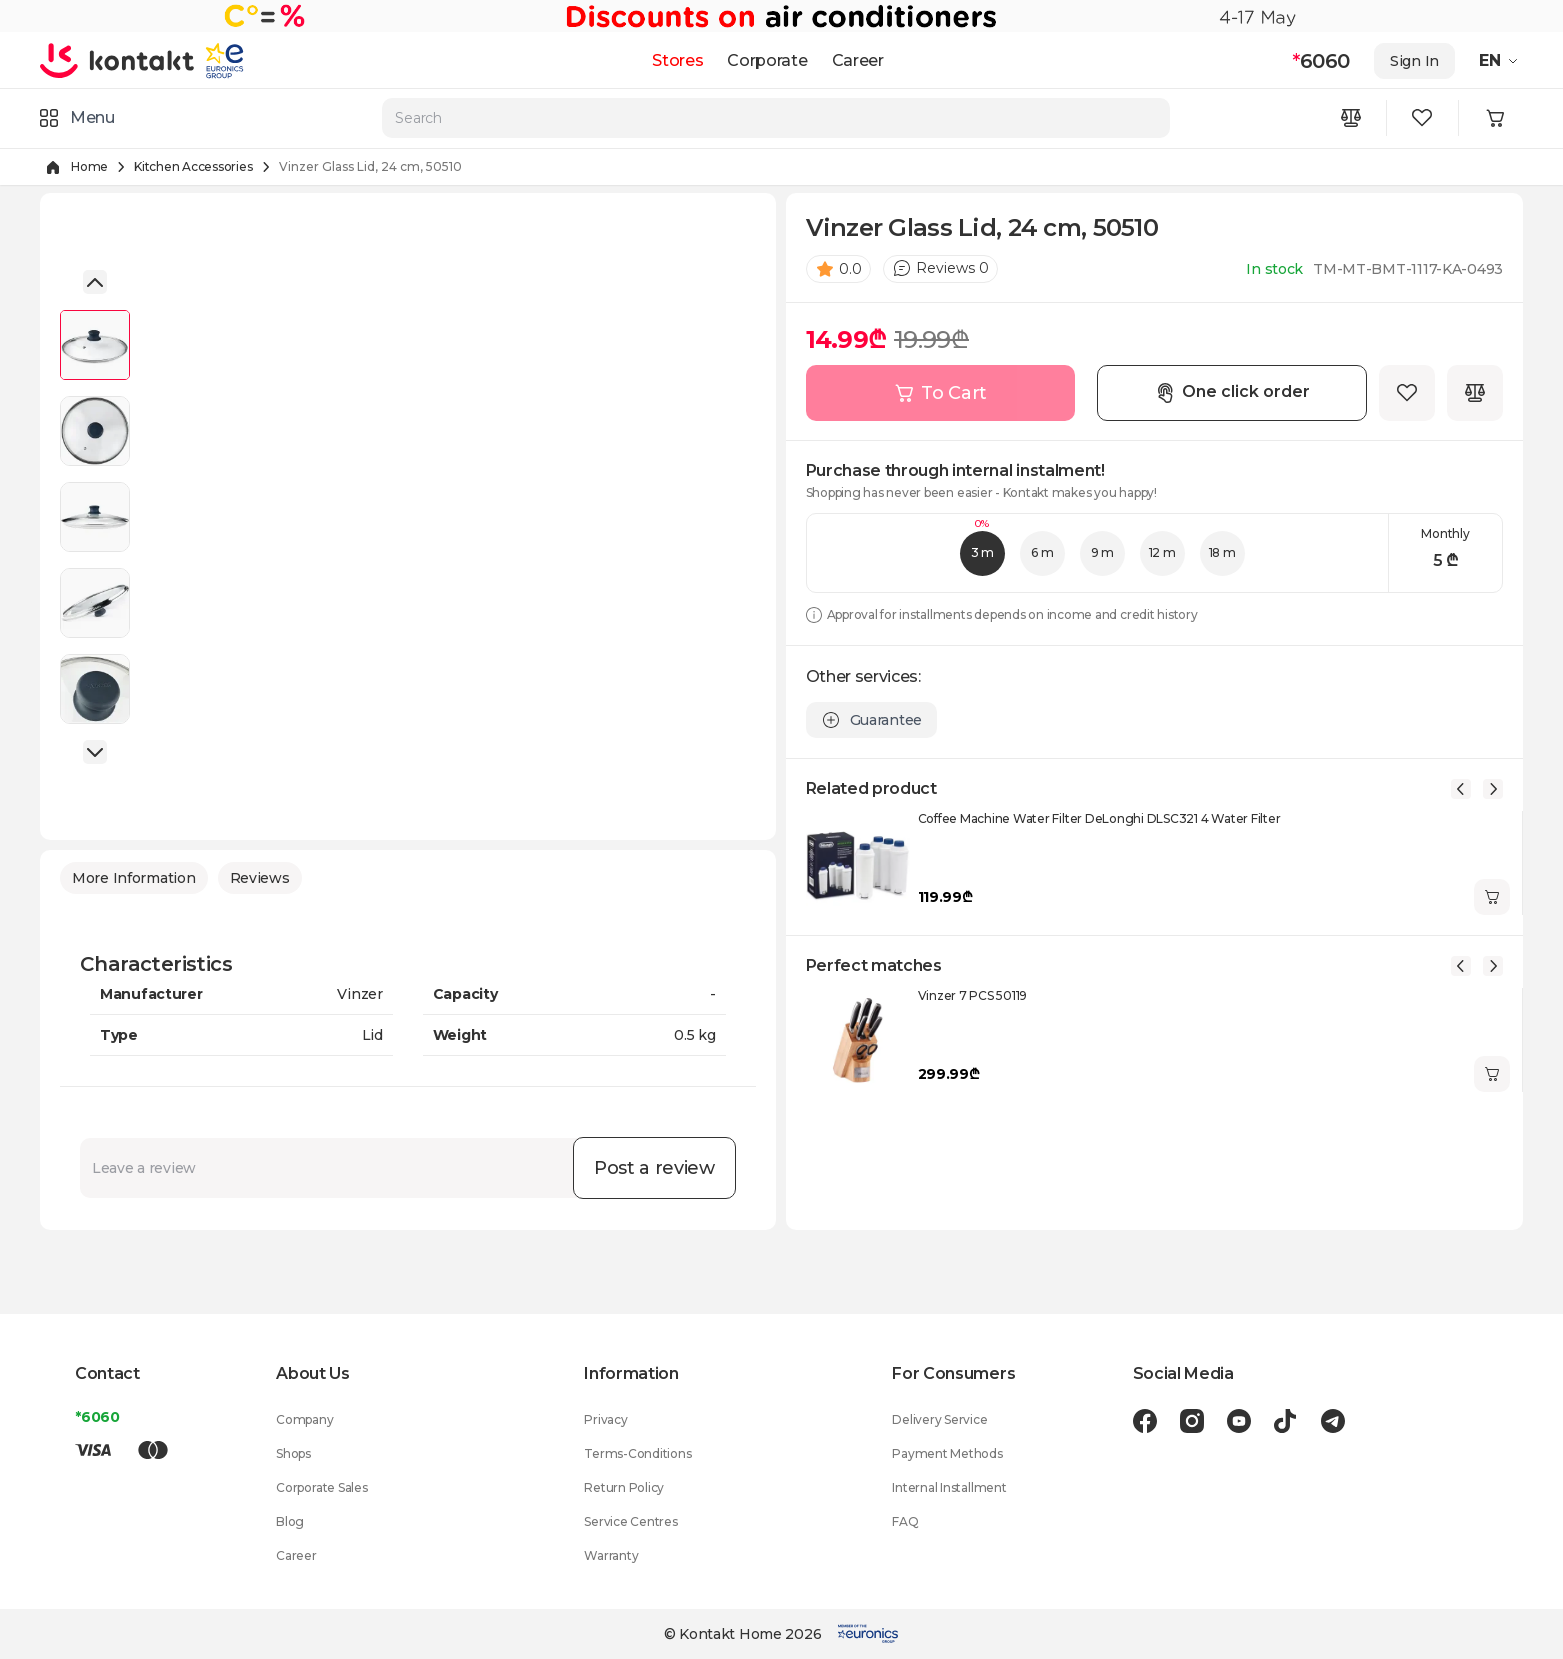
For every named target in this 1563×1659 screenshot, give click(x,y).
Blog (290, 1521)
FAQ (905, 1521)
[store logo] (117, 60)
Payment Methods (947, 1453)
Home (89, 166)
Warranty (611, 1555)
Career (858, 60)
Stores (677, 60)
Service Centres (630, 1521)
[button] (95, 282)
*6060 (97, 1417)
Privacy (605, 1419)
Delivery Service (939, 1419)
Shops (293, 1453)
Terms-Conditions (637, 1453)
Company (304, 1419)
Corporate (767, 60)
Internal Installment (949, 1487)
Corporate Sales (321, 1487)
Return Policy (624, 1487)
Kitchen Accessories (193, 166)
